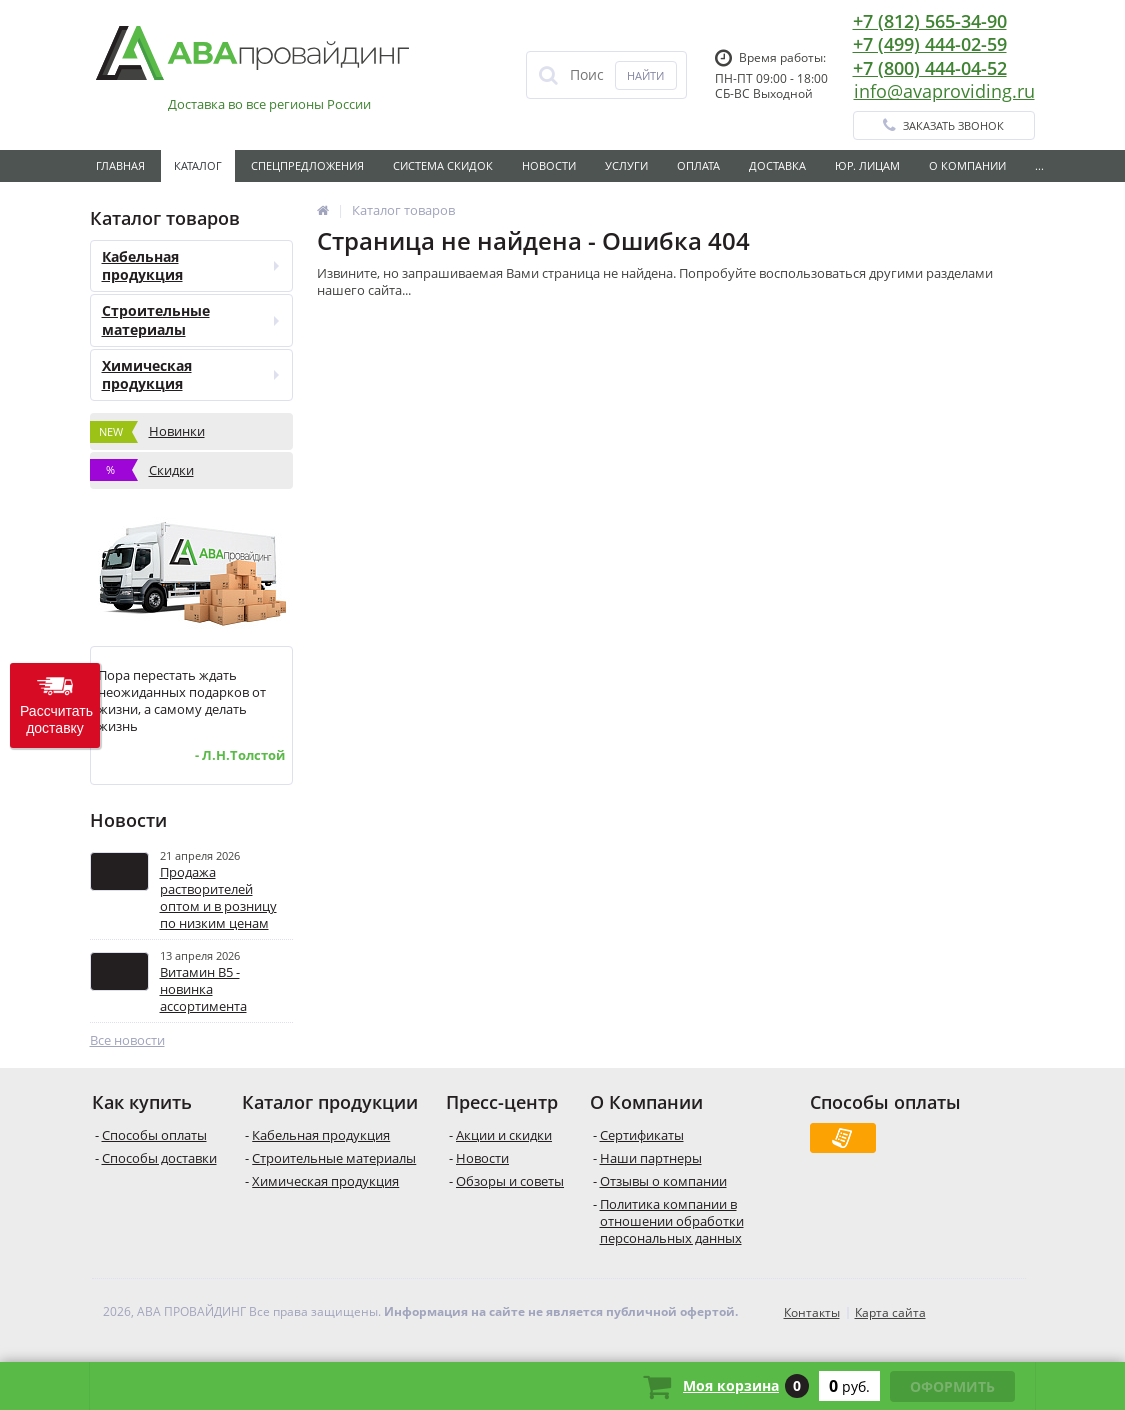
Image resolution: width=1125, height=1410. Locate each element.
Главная (120, 165)
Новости (549, 165)
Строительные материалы (190, 319)
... (1039, 165)
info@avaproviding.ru (944, 91)
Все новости (127, 1040)
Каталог (198, 165)
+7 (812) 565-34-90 (930, 21)
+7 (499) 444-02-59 (930, 44)
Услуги (626, 165)
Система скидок (443, 165)
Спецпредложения (307, 165)
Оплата (698, 165)
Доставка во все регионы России (269, 104)
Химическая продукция (190, 374)
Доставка (777, 165)
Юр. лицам (867, 165)
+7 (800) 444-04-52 (930, 68)
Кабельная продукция (190, 265)
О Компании (967, 165)
